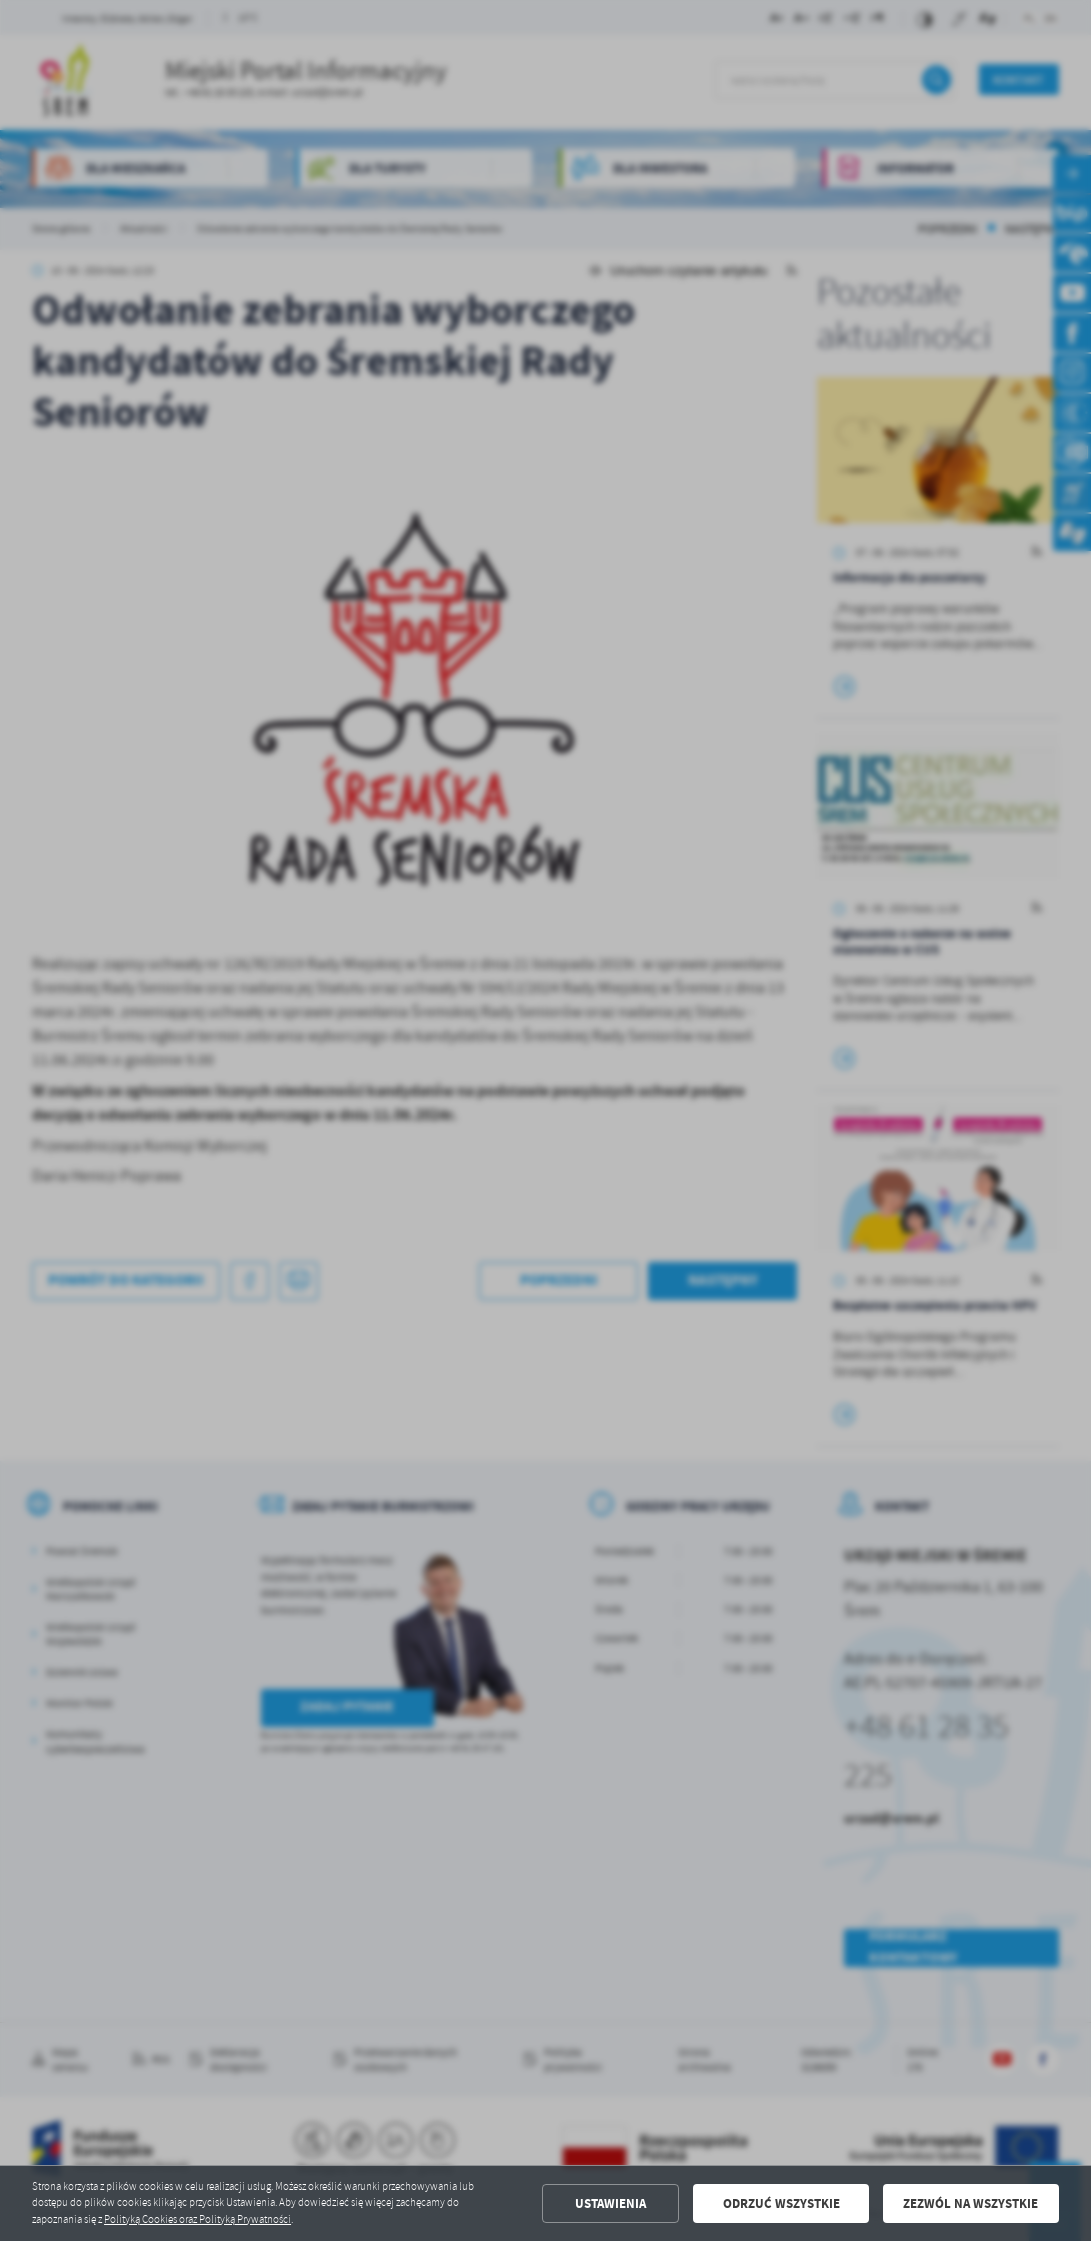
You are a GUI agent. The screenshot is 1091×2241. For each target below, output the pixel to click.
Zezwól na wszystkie (970, 2203)
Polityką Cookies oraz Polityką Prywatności (197, 2219)
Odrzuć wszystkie (781, 2203)
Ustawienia (610, 2203)
